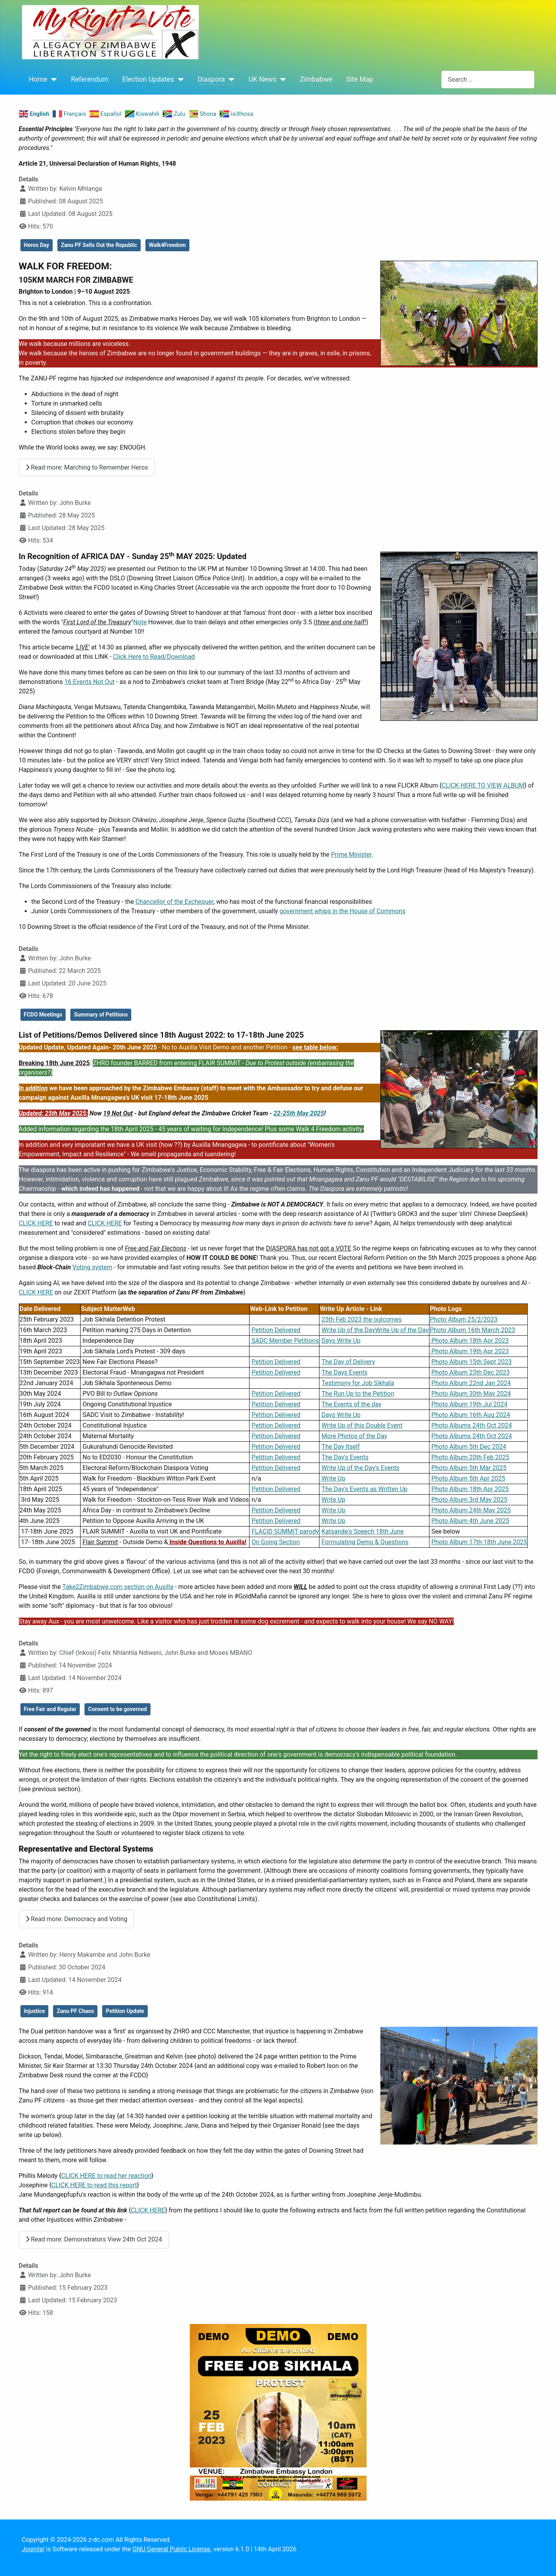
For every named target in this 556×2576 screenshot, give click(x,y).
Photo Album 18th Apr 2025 (470, 1489)
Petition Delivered (275, 1330)
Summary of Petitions (101, 1014)
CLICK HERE (36, 1223)
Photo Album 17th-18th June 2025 (479, 1542)
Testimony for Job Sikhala (357, 1383)
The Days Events (344, 1372)
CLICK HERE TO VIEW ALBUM (483, 785)
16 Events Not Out (89, 682)
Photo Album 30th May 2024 (471, 1393)
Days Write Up (340, 1340)
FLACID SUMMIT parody (285, 1531)
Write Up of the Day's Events (360, 1468)
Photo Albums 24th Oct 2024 (471, 1425)
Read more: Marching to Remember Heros (87, 467)
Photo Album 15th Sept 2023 (471, 1362)
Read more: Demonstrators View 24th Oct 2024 (94, 2239)
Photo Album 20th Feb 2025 (470, 1457)
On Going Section (275, 1542)
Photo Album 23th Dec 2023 (470, 1372)
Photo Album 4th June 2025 (470, 1521)
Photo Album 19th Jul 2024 (469, 1404)
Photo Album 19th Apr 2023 (469, 1351)
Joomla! (33, 2549)
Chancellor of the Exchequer (174, 901)
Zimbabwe (316, 79)
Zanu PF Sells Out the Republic (99, 245)
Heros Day (36, 245)
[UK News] (281, 79)
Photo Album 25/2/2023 (463, 1319)
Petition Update (125, 2011)
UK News (262, 79)
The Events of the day (351, 1404)
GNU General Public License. (172, 2549)
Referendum (89, 79)
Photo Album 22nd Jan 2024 (471, 1383)
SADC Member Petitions (284, 1340)
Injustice (34, 2011)
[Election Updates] (179, 79)
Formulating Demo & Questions (365, 1542)
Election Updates (148, 79)
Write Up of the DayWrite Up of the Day (374, 1330)
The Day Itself (340, 1446)
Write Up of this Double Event (361, 1425)
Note (140, 622)
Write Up (332, 1478)
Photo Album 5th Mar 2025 (468, 1468)
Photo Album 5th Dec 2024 (468, 1446)
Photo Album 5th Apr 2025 (468, 1478)
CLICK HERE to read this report (94, 2185)
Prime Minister (351, 854)
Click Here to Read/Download (154, 656)
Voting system (92, 1267)
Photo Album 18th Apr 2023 (469, 1340)
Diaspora (211, 79)
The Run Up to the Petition (357, 1393)
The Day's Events (344, 1457)
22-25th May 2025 (298, 1113)
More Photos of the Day (354, 1436)
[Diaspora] (230, 79)
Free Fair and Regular (50, 1709)
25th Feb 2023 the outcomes (361, 1319)
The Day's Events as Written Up (364, 1489)
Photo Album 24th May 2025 (471, 1510)
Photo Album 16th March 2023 (472, 1330)
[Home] (52, 79)
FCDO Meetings (43, 1014)
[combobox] (487, 79)
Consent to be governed (117, 1709)
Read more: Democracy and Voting (76, 1919)
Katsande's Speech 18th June (362, 1531)
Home (38, 79)
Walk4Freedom (167, 245)
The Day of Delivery (348, 1362)
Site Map (359, 79)
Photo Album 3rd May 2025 (469, 1499)
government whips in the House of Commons (342, 911)
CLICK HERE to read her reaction (106, 2175)
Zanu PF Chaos (75, 2011)
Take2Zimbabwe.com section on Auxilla (118, 1587)
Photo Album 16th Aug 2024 (470, 1415)
